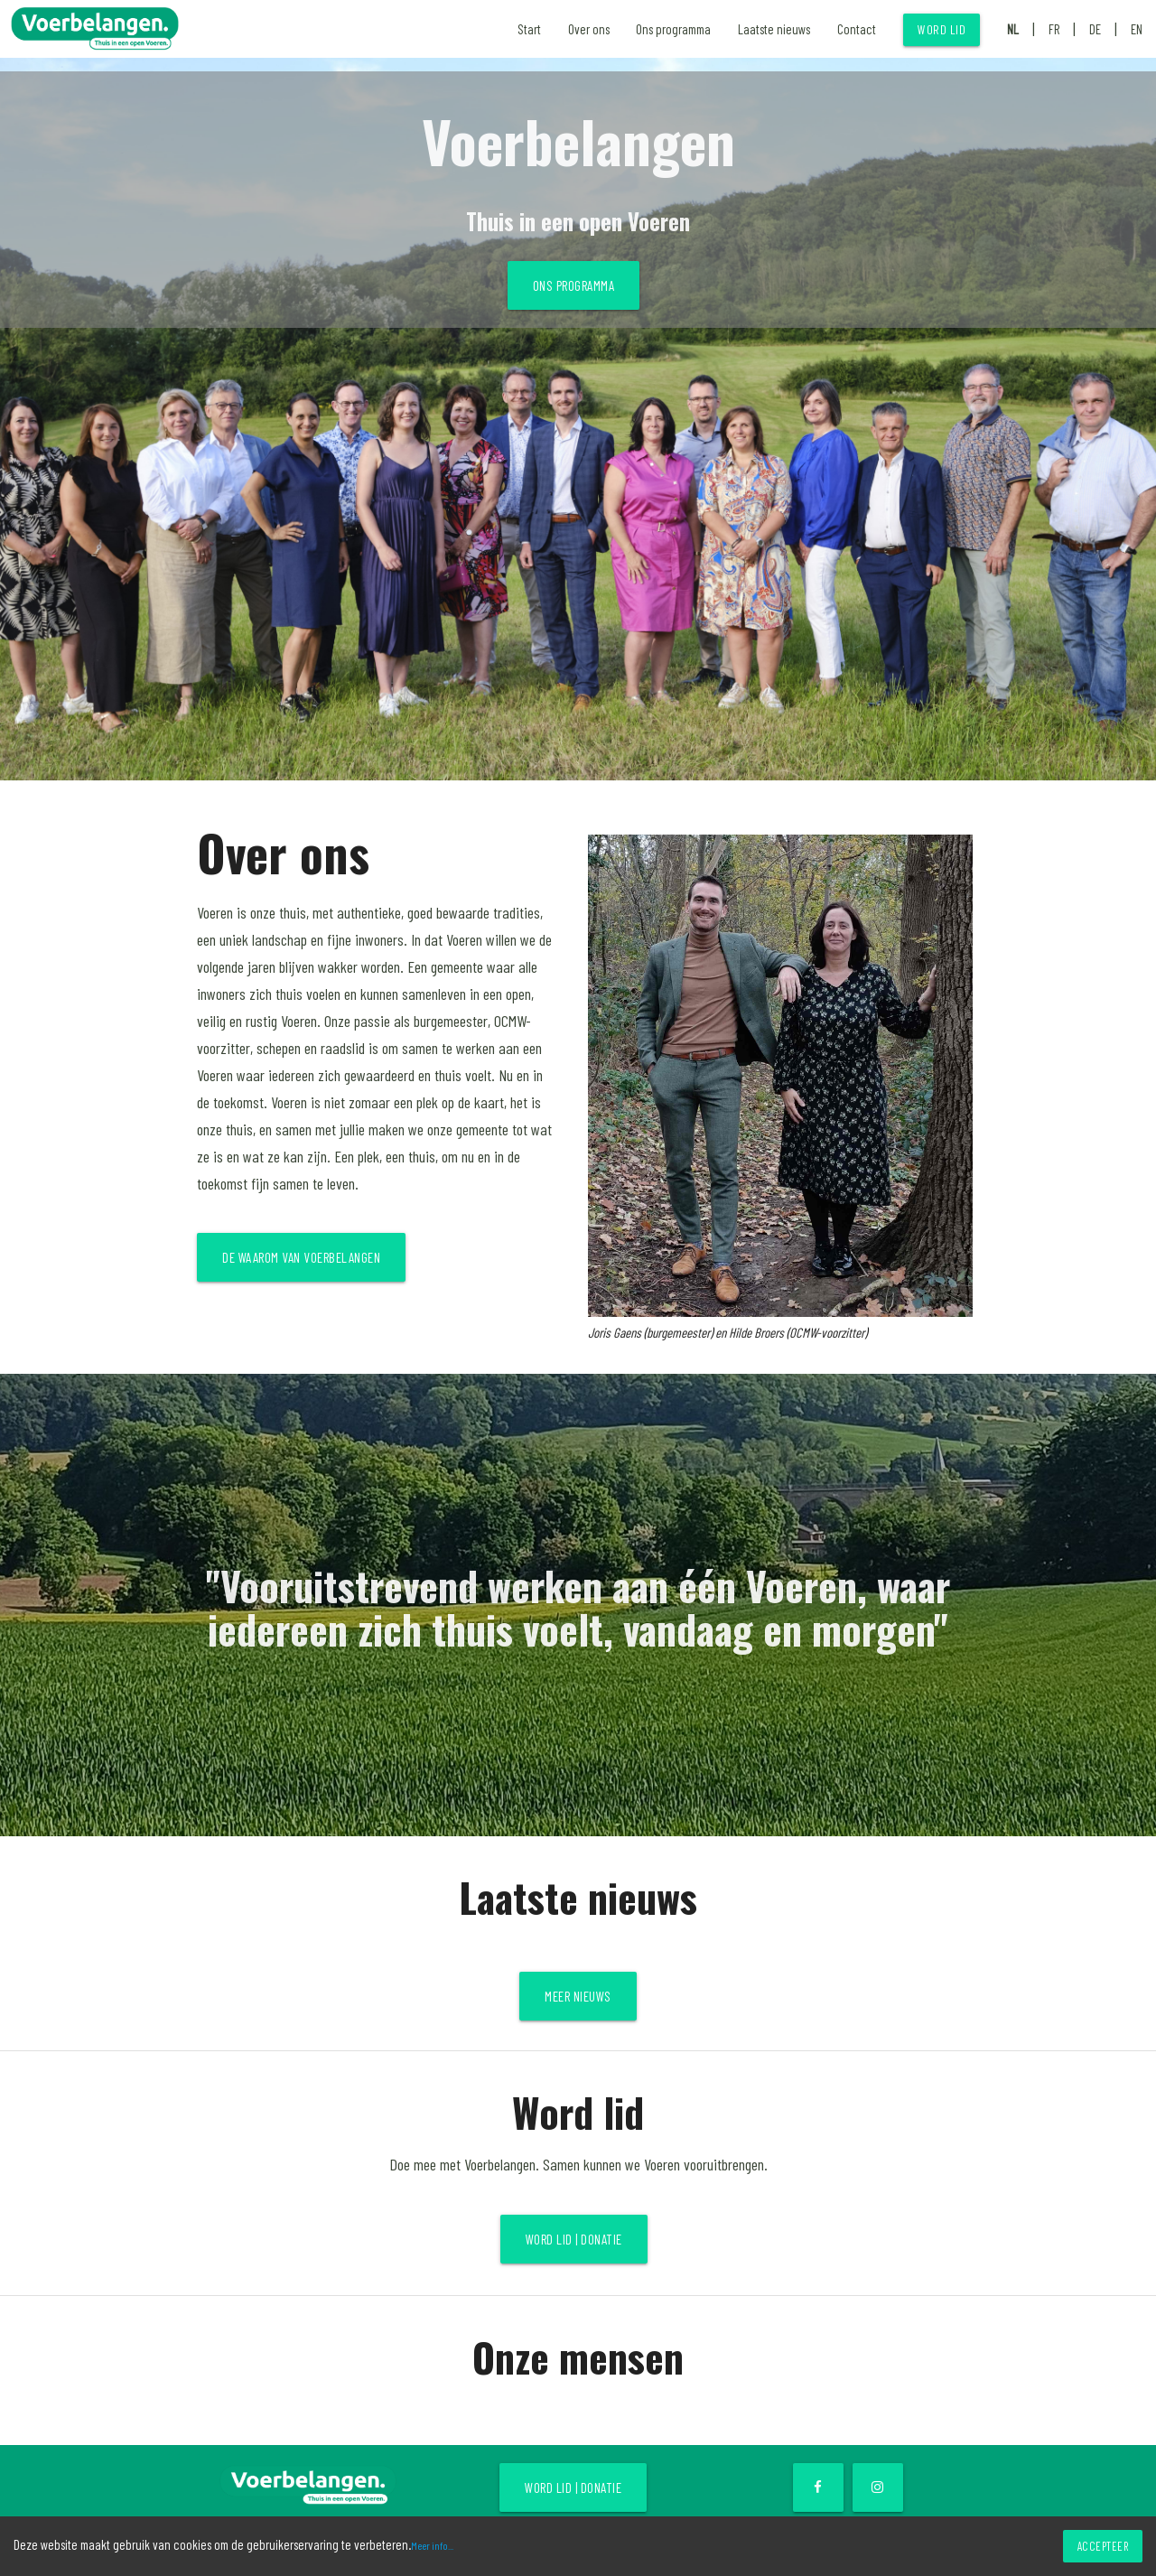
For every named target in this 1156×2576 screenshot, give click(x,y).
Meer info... (432, 2545)
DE (1095, 29)
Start (529, 29)
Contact (856, 29)
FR (1054, 29)
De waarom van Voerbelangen (301, 1257)
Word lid (941, 29)
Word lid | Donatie (574, 2239)
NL (1013, 29)
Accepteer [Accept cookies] (1103, 2546)
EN (1136, 29)
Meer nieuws (578, 1996)
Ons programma (673, 29)
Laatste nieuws (774, 29)
